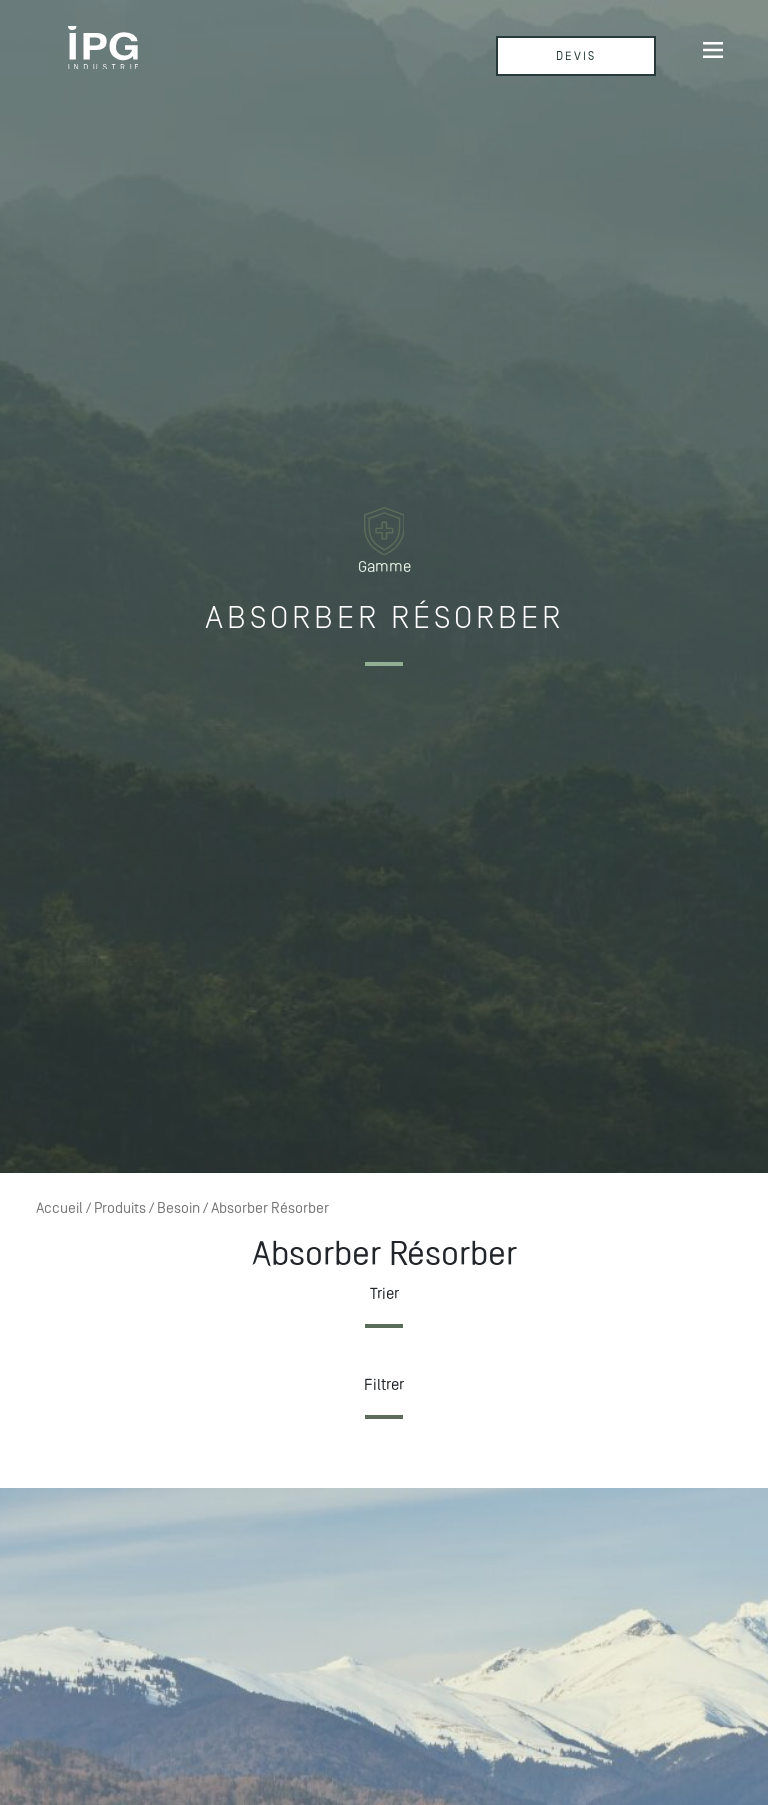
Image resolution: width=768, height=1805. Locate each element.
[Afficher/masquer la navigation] (713, 49)
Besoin (178, 1208)
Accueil (59, 1208)
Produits (120, 1208)
